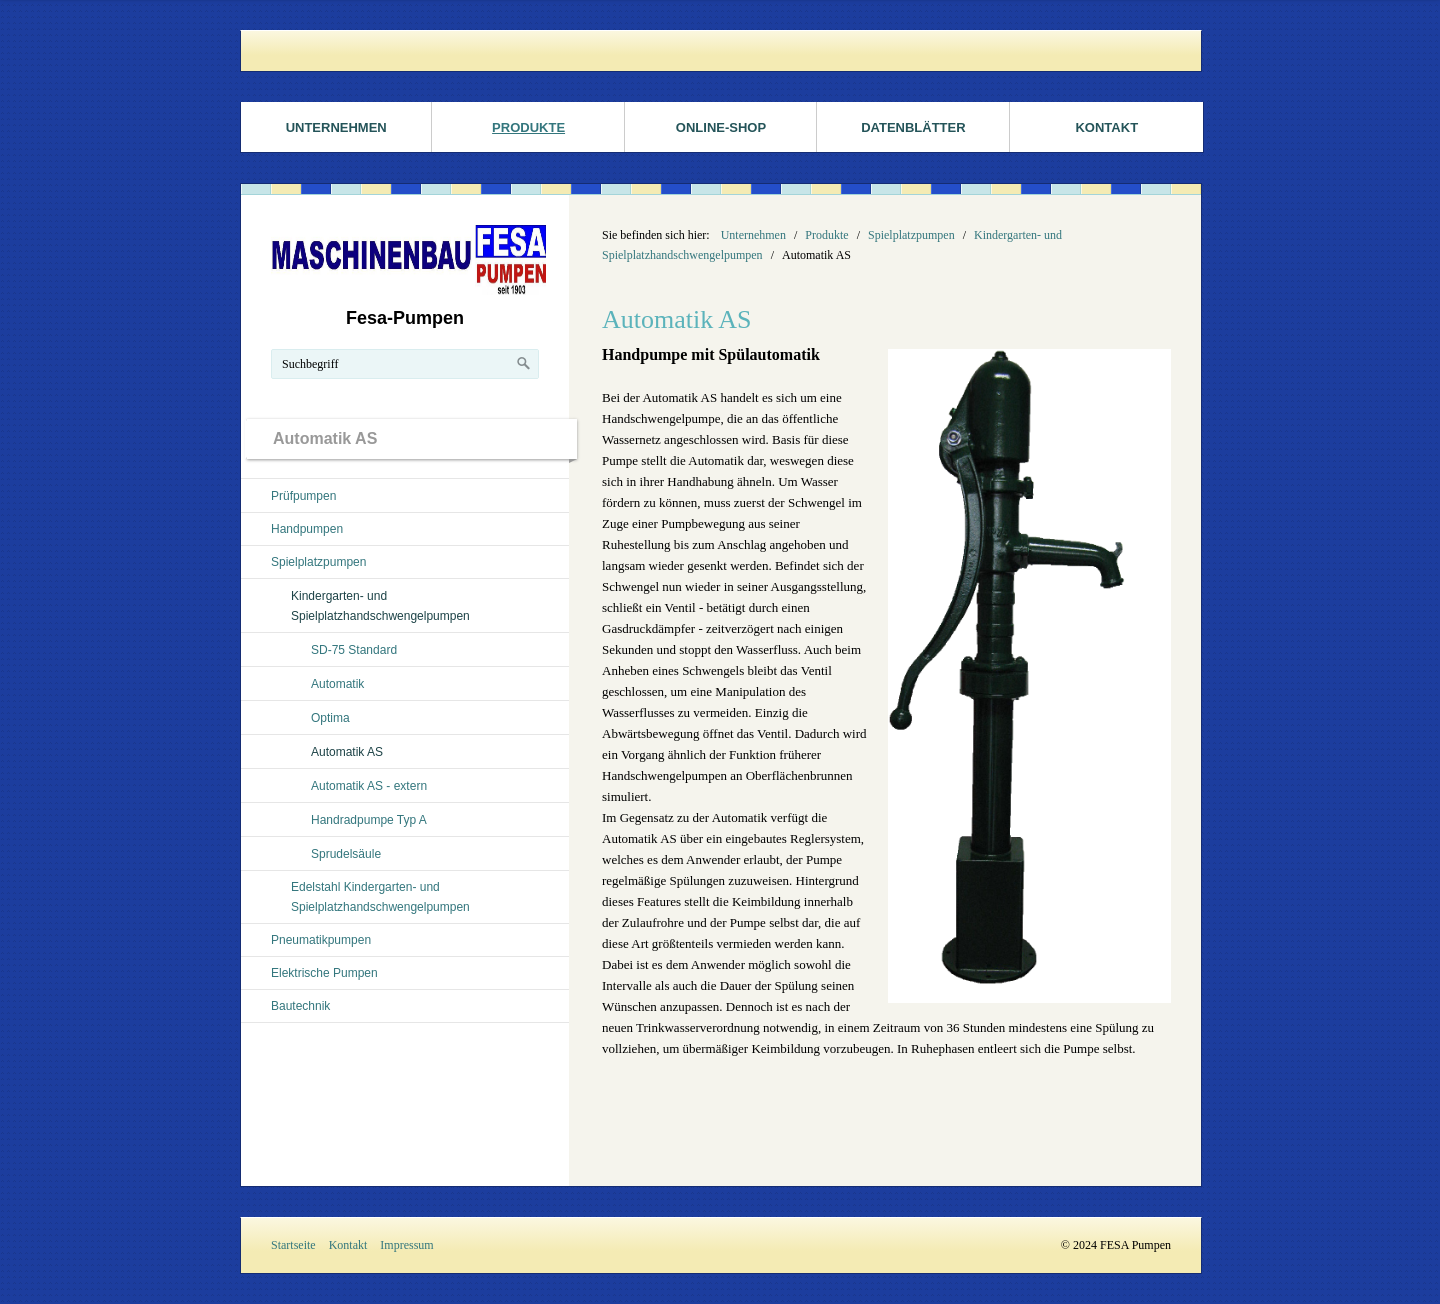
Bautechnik (300, 1006)
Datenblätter (913, 127)
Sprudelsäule (346, 854)
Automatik (337, 684)
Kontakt (1106, 127)
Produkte (528, 127)
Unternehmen (336, 127)
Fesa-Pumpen (405, 318)
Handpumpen (307, 529)
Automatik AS (347, 752)
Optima (330, 718)
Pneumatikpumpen (321, 940)
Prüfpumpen (303, 496)
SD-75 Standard (354, 650)
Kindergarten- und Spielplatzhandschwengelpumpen (380, 606)
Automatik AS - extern (369, 786)
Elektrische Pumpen (324, 973)
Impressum (406, 1245)
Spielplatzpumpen (318, 562)
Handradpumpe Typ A (369, 820)
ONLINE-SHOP (721, 127)
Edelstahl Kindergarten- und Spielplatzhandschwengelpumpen (380, 897)
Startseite (293, 1245)
